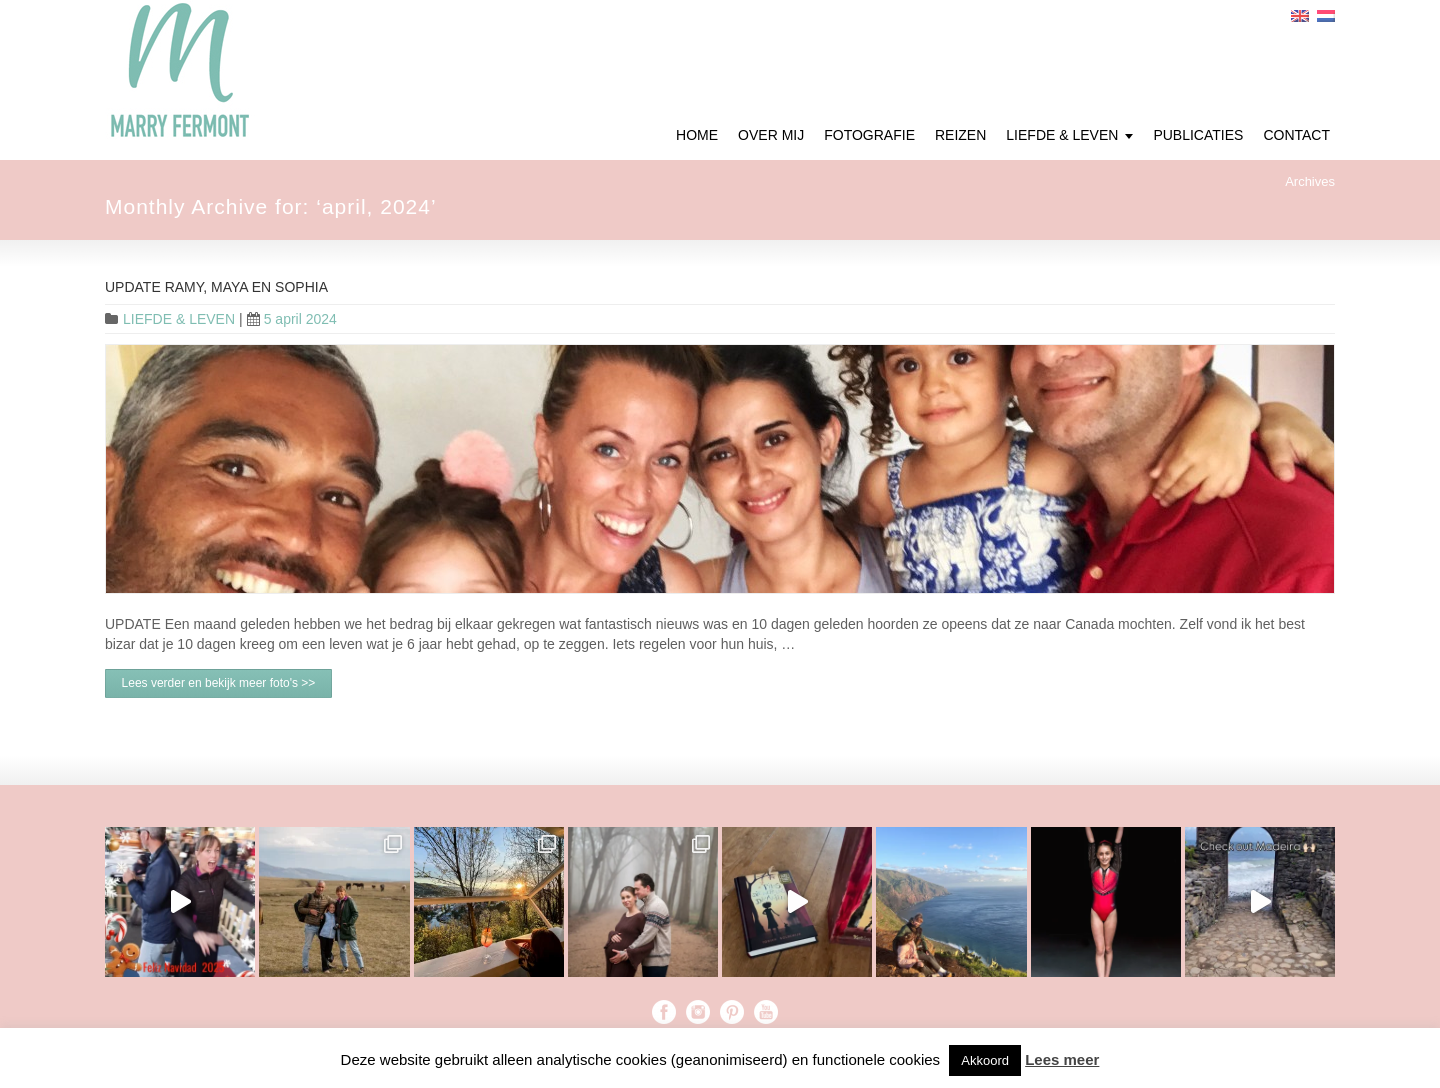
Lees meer (1062, 1059)
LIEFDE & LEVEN (179, 319)
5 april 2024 (292, 319)
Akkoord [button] (985, 1060)
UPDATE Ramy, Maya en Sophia (216, 287)
